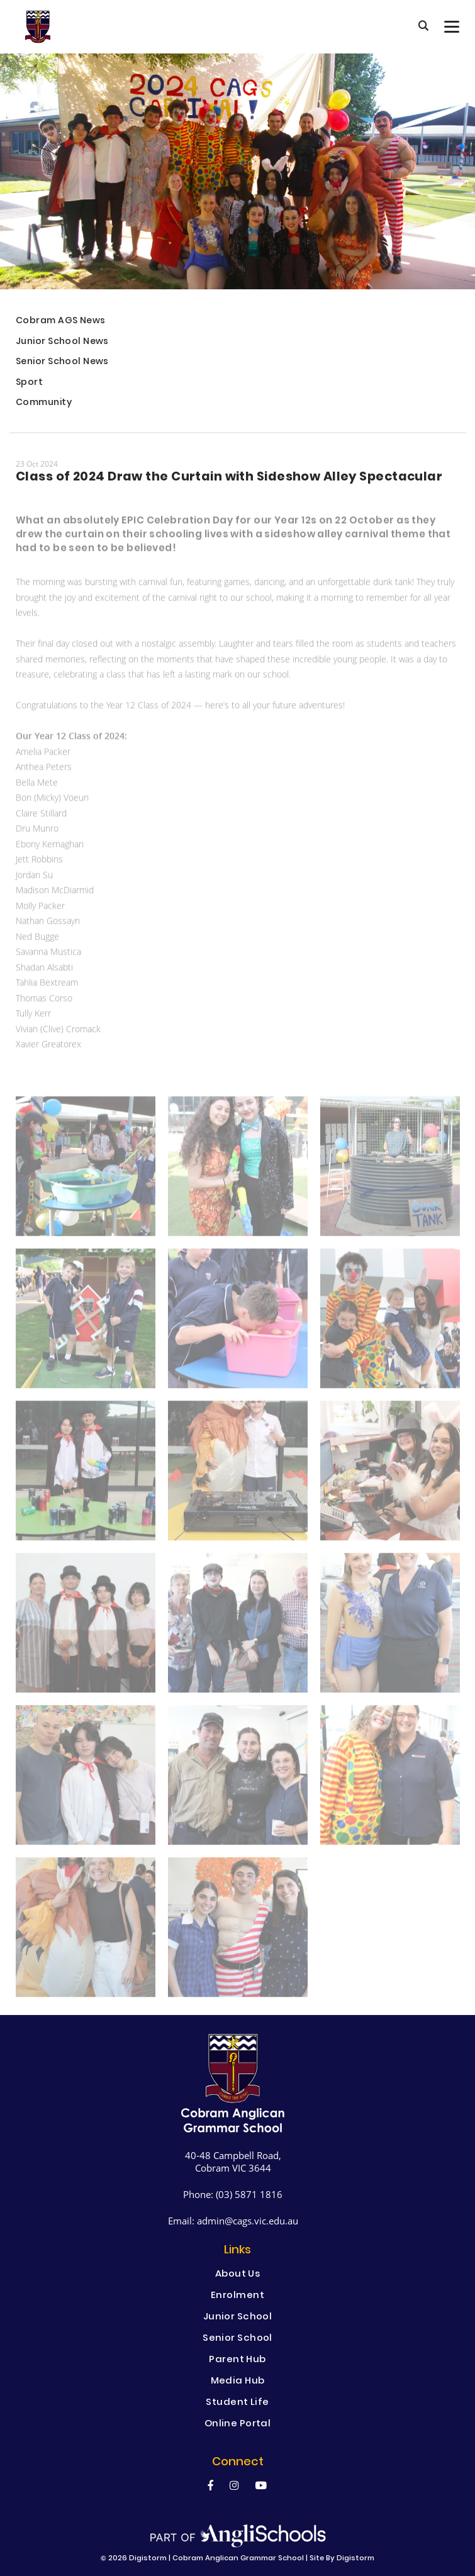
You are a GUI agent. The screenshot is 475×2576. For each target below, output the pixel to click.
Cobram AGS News (61, 322)
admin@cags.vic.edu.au (247, 2220)
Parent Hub (237, 2360)
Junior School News (62, 342)
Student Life (237, 2403)
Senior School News (62, 363)
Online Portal (237, 2424)
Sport (29, 383)
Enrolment (237, 2296)
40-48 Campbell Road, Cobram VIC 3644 (233, 2161)
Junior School (237, 2317)
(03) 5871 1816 (249, 2194)
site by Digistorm (342, 2559)
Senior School (237, 2339)
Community (44, 403)
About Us (237, 2275)
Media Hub (238, 2382)
